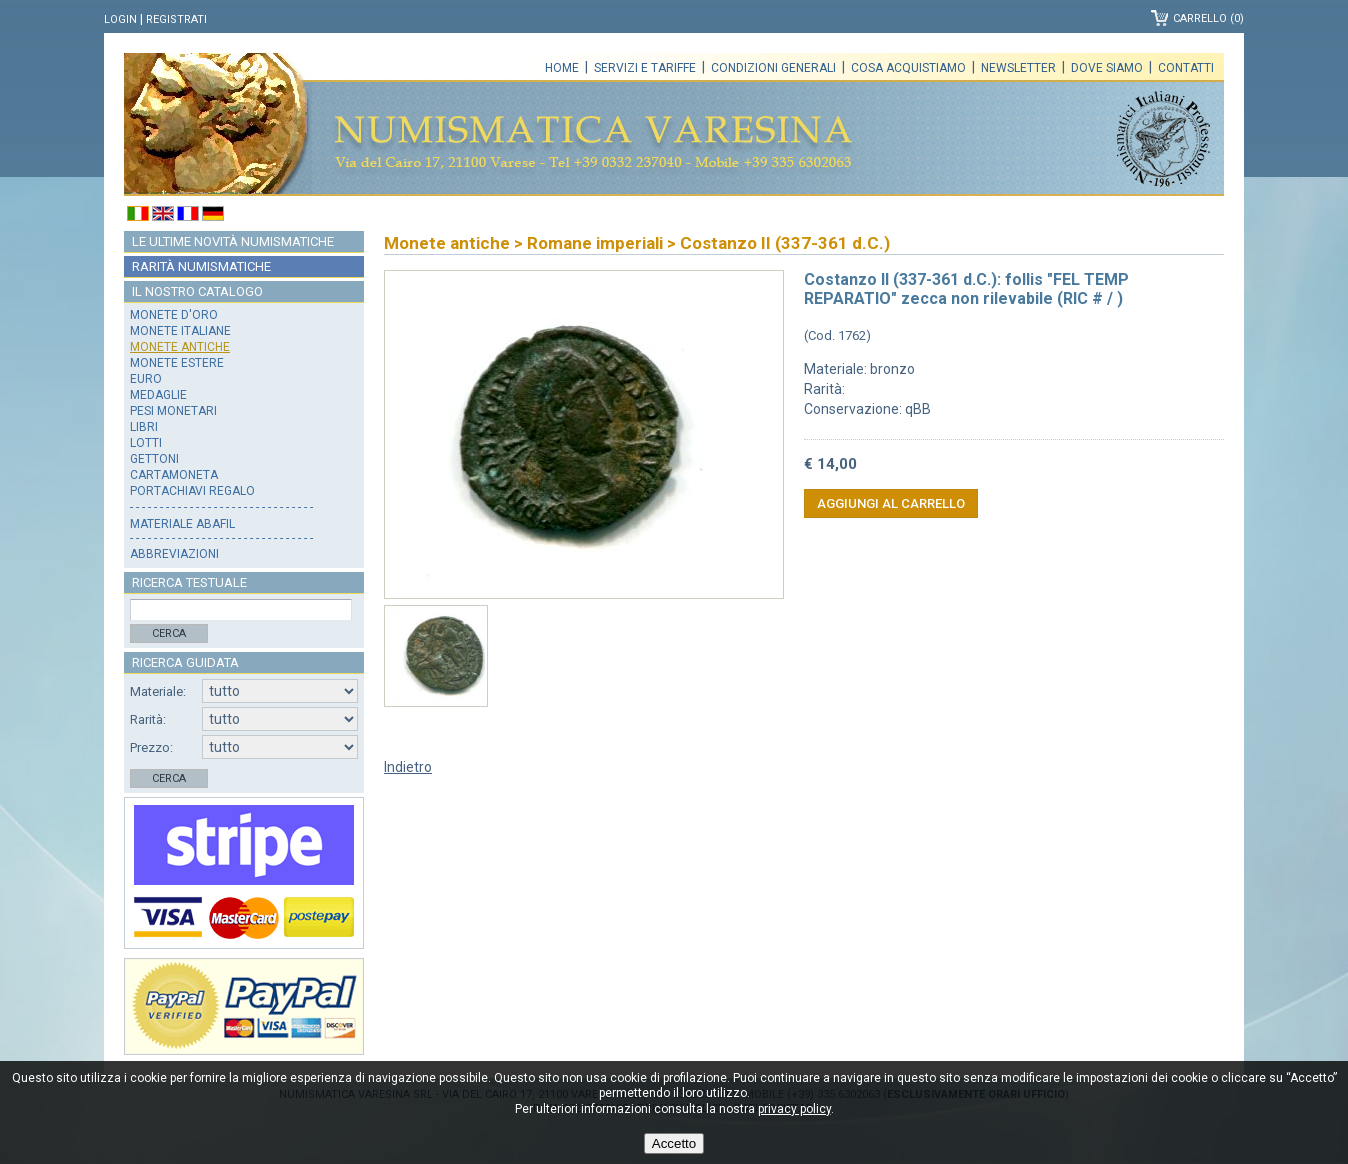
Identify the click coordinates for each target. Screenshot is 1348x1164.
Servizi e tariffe (645, 68)
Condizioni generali (773, 68)
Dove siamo (1107, 68)
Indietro (408, 767)
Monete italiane (180, 331)
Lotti (146, 443)
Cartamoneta (174, 475)
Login (120, 19)
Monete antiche (180, 347)
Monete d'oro (174, 315)
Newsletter (1018, 68)
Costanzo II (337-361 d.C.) (785, 243)
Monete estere (177, 363)
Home (562, 68)
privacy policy (794, 1109)
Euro (146, 379)
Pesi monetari (173, 411)
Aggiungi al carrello (891, 503)
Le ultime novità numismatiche (233, 241)
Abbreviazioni (174, 554)
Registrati (176, 19)
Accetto (674, 1143)
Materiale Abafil (182, 524)
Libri (144, 427)
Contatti (1186, 68)
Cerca (169, 633)
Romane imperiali (595, 243)
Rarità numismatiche (201, 266)
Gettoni (154, 459)
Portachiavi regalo (192, 491)
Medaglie (158, 395)
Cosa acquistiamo (908, 68)
